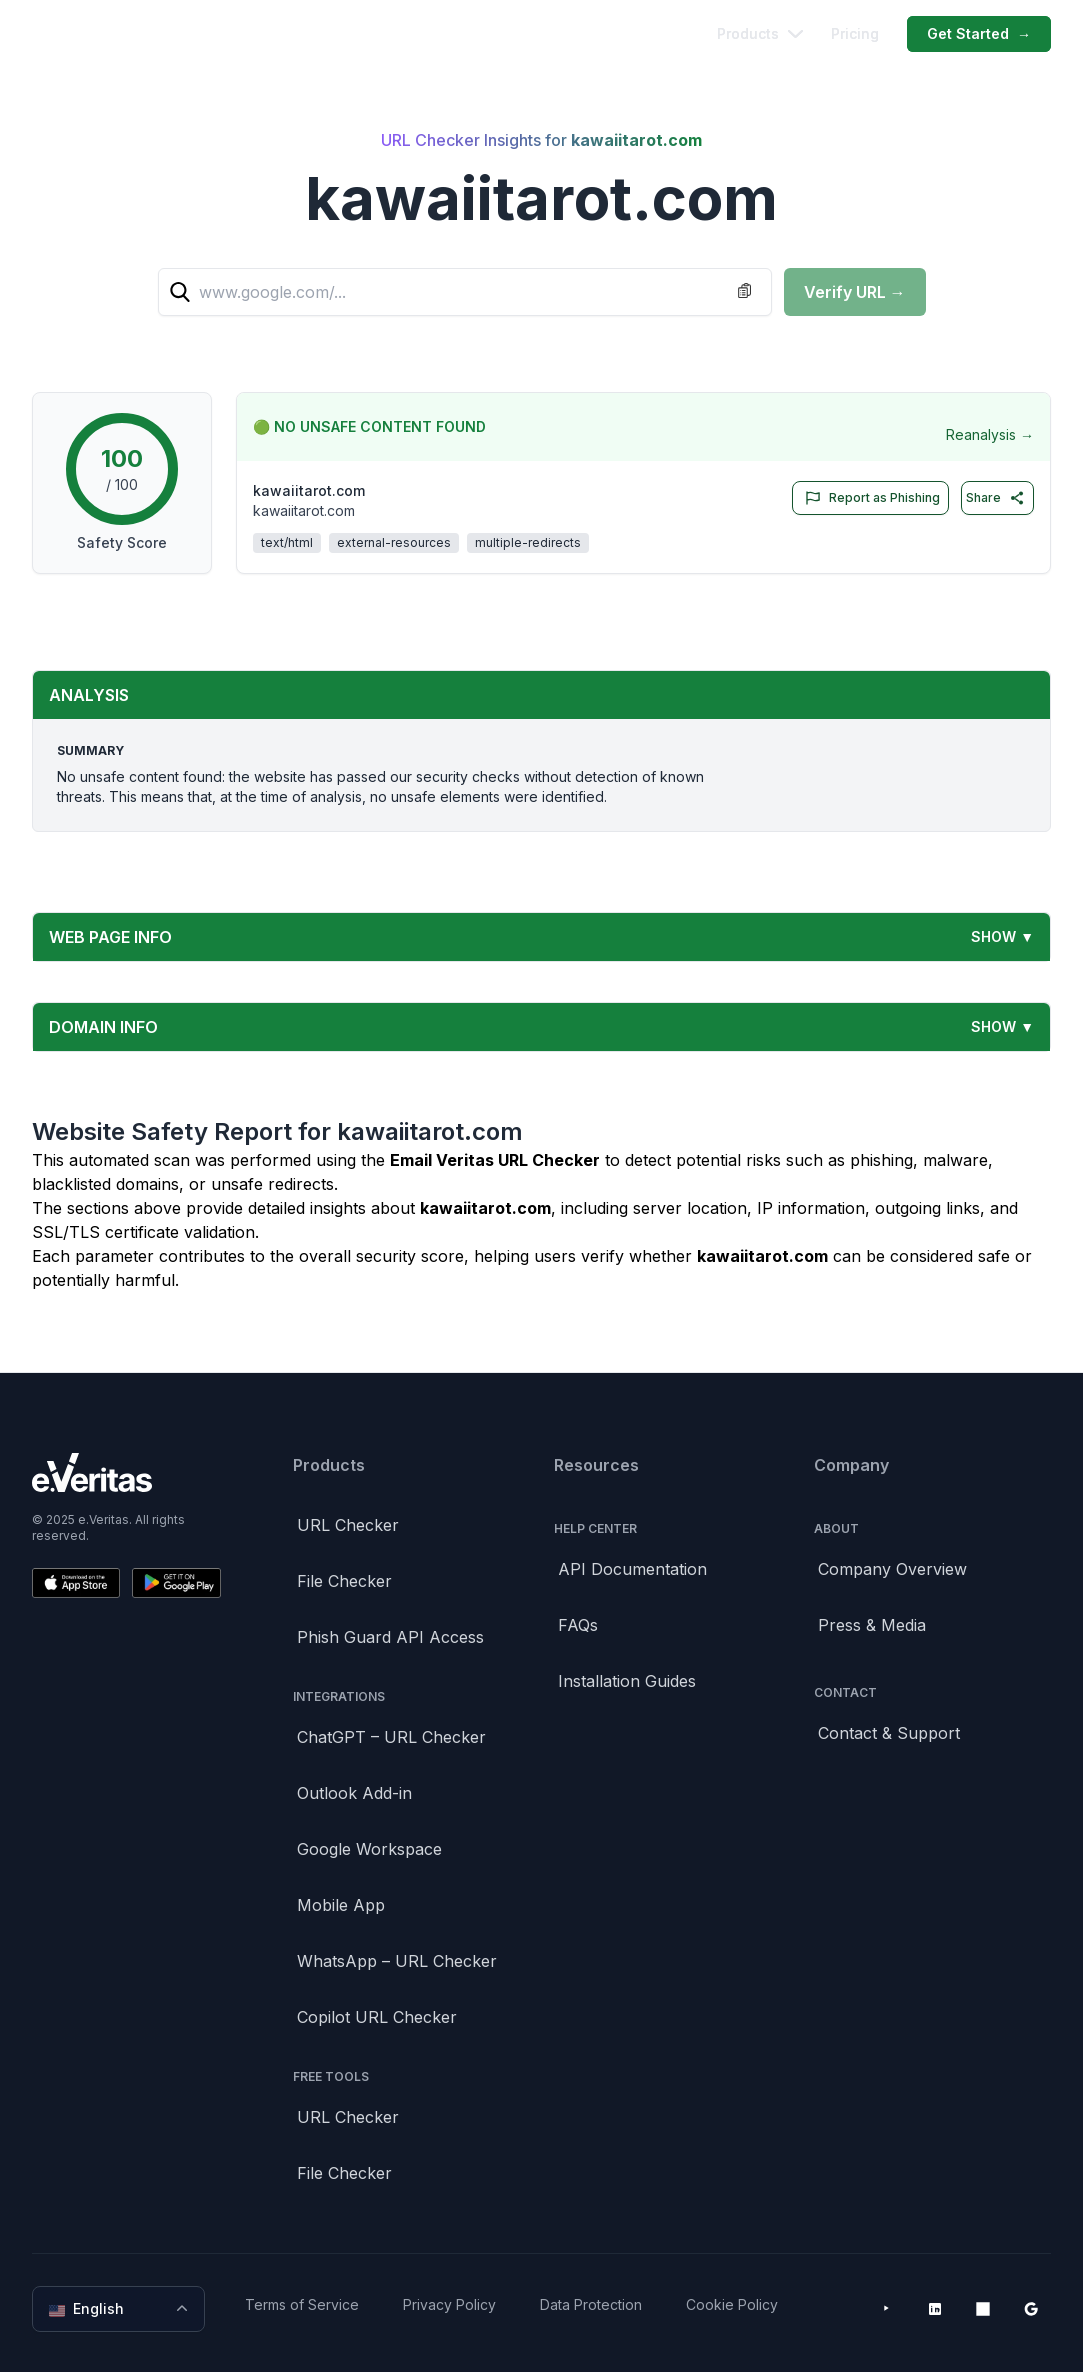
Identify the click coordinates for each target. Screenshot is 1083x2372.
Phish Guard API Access (390, 1637)
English (120, 2309)
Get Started (979, 34)
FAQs (578, 1625)
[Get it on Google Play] (176, 1583)
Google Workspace (369, 1849)
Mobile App (341, 1905)
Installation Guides (627, 1681)
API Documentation (632, 1569)
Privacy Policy (449, 2304)
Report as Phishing (868, 498)
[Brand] (126, 1472)
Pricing (855, 33)
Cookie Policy (732, 2304)
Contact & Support (889, 1733)
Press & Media (872, 1625)
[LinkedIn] (935, 2309)
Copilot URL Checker (377, 2017)
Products (760, 33)
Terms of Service (302, 2304)
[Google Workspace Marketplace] (1031, 2309)
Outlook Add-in (354, 1793)
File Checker (344, 1581)
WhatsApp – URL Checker (397, 1961)
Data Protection (591, 2304)
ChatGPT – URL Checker (391, 1737)
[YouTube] (887, 2309)
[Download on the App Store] (76, 1583)
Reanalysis (990, 435)
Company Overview (892, 1569)
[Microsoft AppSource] (983, 2309)
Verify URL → (855, 292)
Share (995, 498)
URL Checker (348, 1525)
